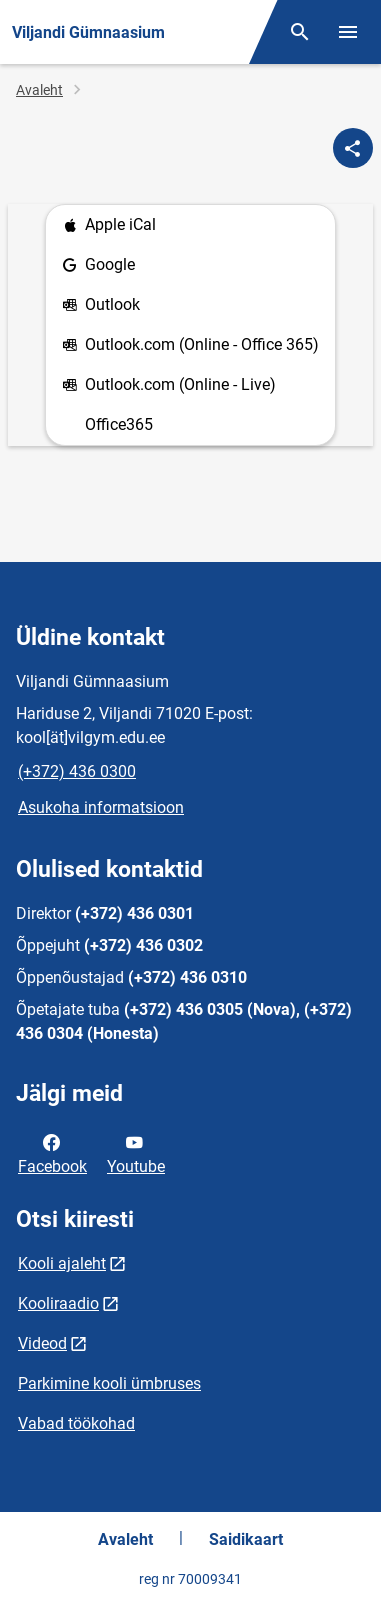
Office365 (119, 424)
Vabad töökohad (76, 1423)
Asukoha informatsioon (101, 807)
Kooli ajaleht (62, 1263)
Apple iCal (109, 225)
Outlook (101, 305)
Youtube (136, 1153)
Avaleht (39, 90)
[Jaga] (353, 148)
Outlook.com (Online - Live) (169, 385)
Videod (42, 1343)
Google (98, 265)
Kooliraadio (58, 1303)
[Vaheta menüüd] (348, 32)
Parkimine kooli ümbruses (109, 1383)
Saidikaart (246, 1539)
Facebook (52, 1153)
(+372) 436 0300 (77, 771)
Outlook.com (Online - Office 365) (190, 345)
